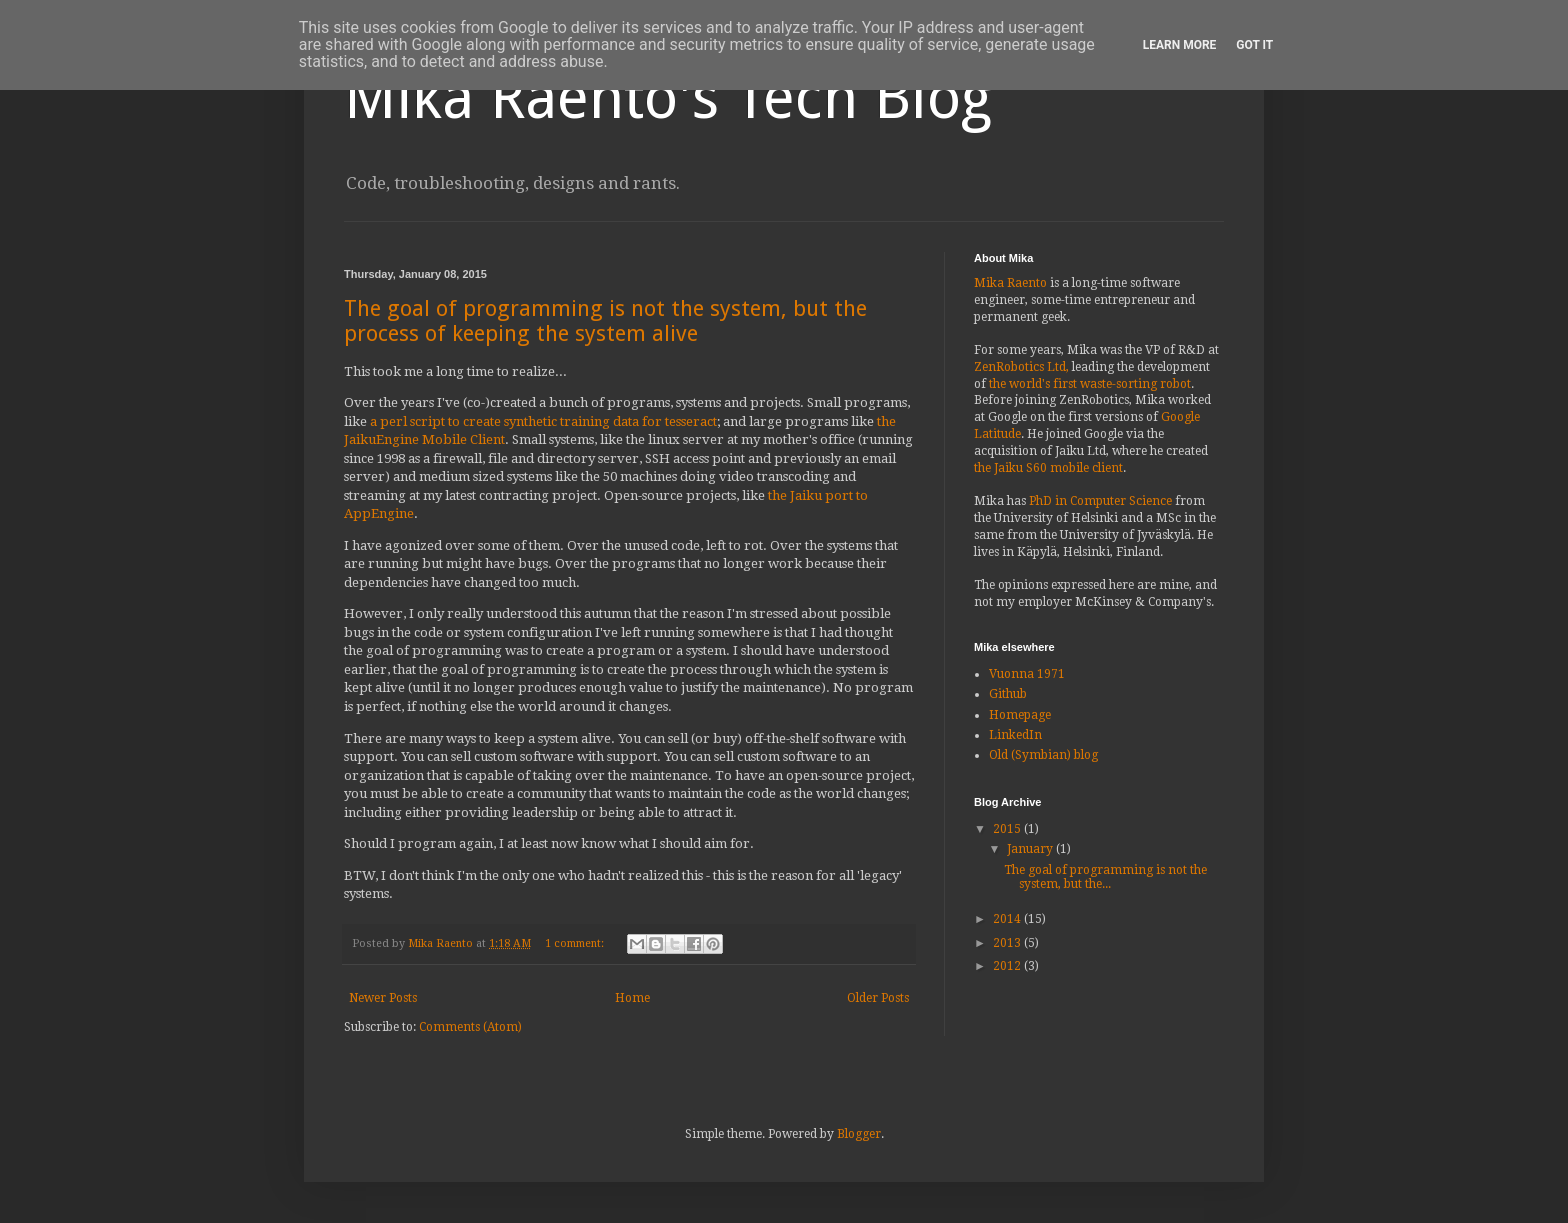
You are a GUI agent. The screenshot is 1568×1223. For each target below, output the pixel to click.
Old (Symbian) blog (1043, 755)
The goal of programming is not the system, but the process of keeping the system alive (605, 321)
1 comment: (576, 943)
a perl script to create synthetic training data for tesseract (543, 421)
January (1031, 849)
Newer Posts (383, 998)
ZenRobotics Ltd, (1021, 367)
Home (632, 998)
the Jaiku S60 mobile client (1048, 468)
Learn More (1180, 45)
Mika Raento (1010, 283)
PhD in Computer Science (1100, 501)
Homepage (1020, 715)
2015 (1008, 829)
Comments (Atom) (470, 1027)
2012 (1008, 966)
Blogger (859, 1134)
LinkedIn (1015, 735)
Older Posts (878, 998)
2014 (1008, 919)
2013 (1008, 943)
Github (1008, 694)
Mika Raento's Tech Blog (668, 97)
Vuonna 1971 (1027, 674)
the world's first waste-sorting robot (1090, 384)
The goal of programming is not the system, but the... (1105, 877)
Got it (1254, 45)
